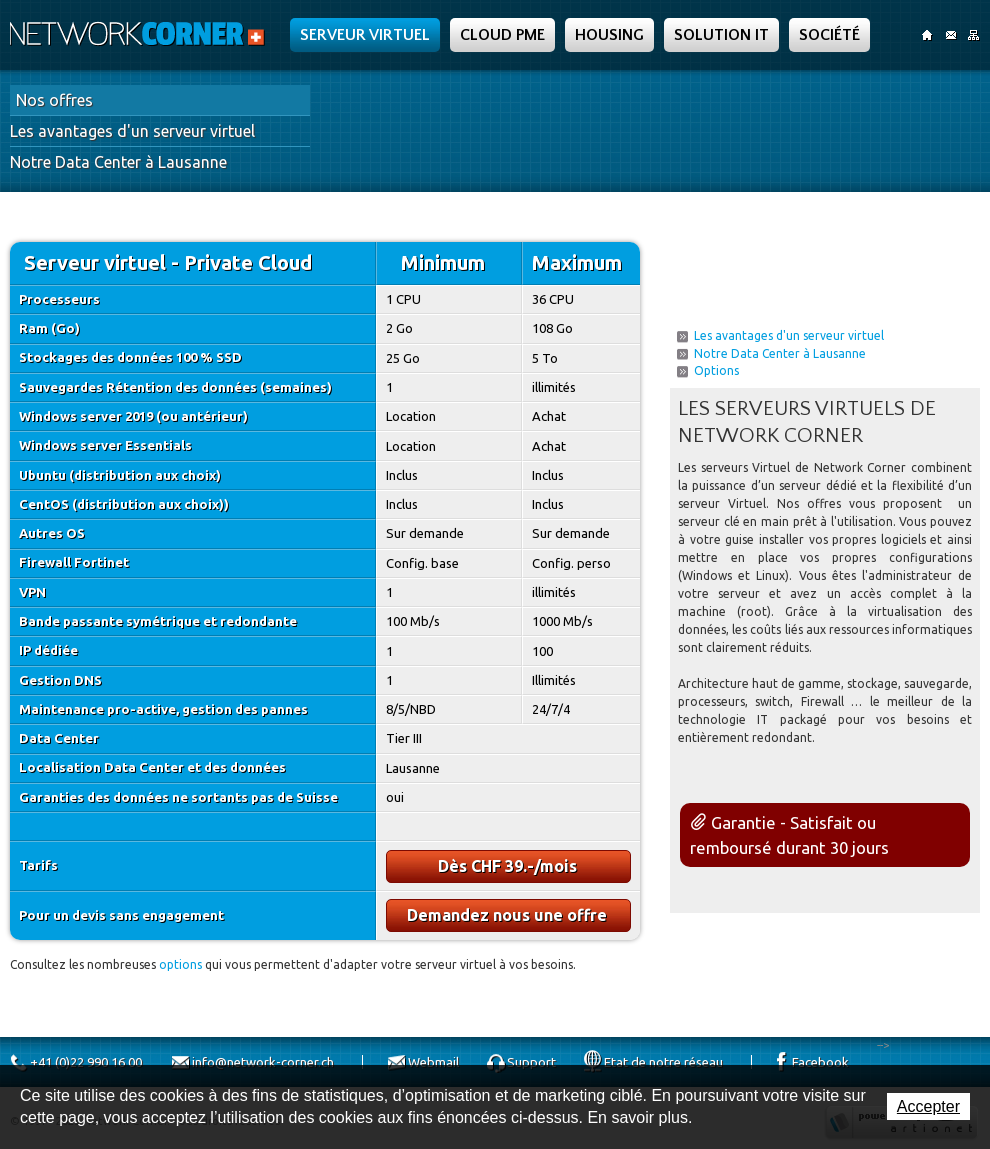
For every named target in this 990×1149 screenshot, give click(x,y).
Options (716, 370)
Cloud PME (502, 35)
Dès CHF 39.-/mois (507, 866)
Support (531, 1062)
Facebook (820, 1062)
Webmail (433, 1062)
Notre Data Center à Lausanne (118, 162)
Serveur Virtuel (365, 35)
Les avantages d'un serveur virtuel (132, 131)
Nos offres (54, 100)
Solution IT (721, 35)
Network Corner (140, 34)
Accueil (927, 35)
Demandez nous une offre (507, 915)
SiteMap (973, 35)
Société (829, 35)
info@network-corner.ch (263, 1062)
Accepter (928, 1106)
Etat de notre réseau (663, 1062)
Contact (950, 35)
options (180, 964)
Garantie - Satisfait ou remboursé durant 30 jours (789, 835)
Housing (609, 35)
